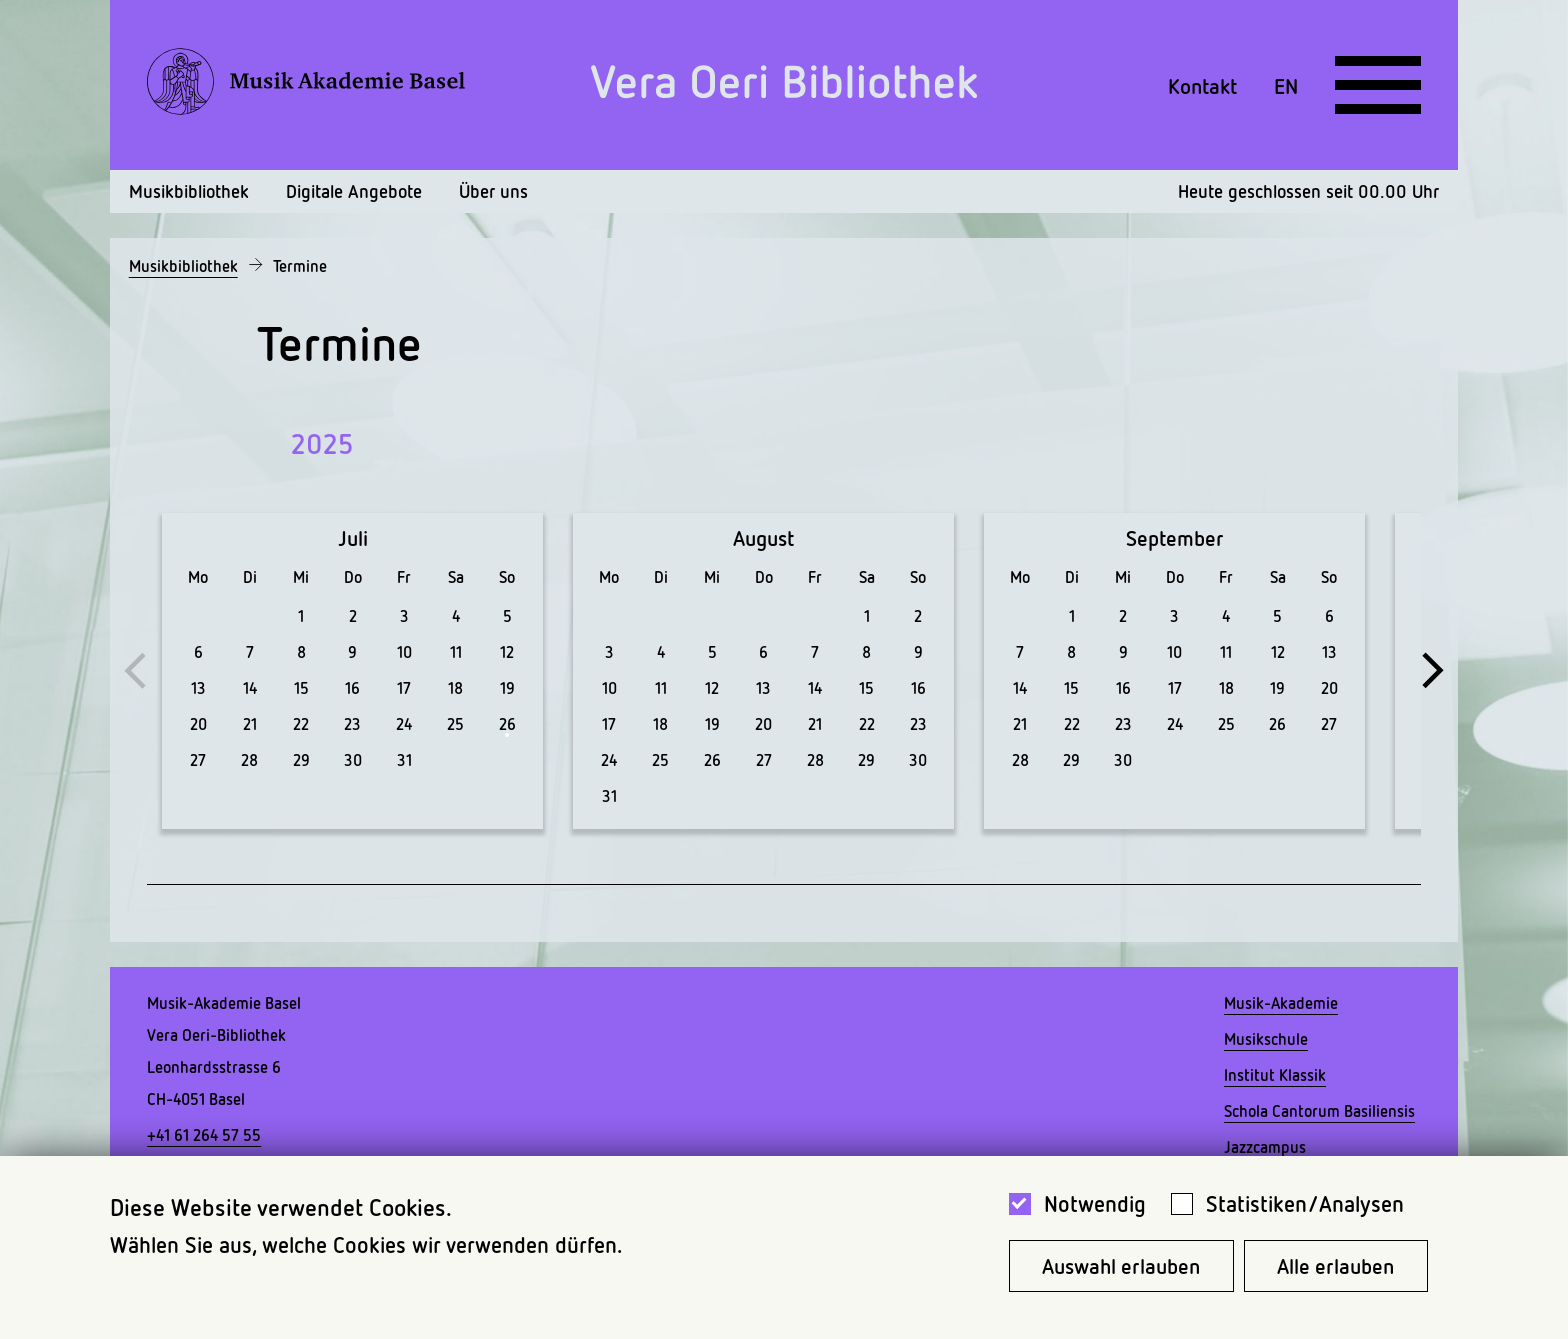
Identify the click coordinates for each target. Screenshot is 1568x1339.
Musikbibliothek (189, 191)
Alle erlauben (1335, 1266)
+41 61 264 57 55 (204, 1135)
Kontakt (1202, 85)
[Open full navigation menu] (1378, 85)
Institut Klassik (1275, 1075)
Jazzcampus (1265, 1147)
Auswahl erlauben (1121, 1266)
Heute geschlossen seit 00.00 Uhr (1308, 191)
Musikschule (1266, 1039)
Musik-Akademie (1281, 1003)
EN (1286, 85)
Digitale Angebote (354, 191)
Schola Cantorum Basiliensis (1319, 1111)
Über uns (493, 191)
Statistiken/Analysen (1305, 1203)
